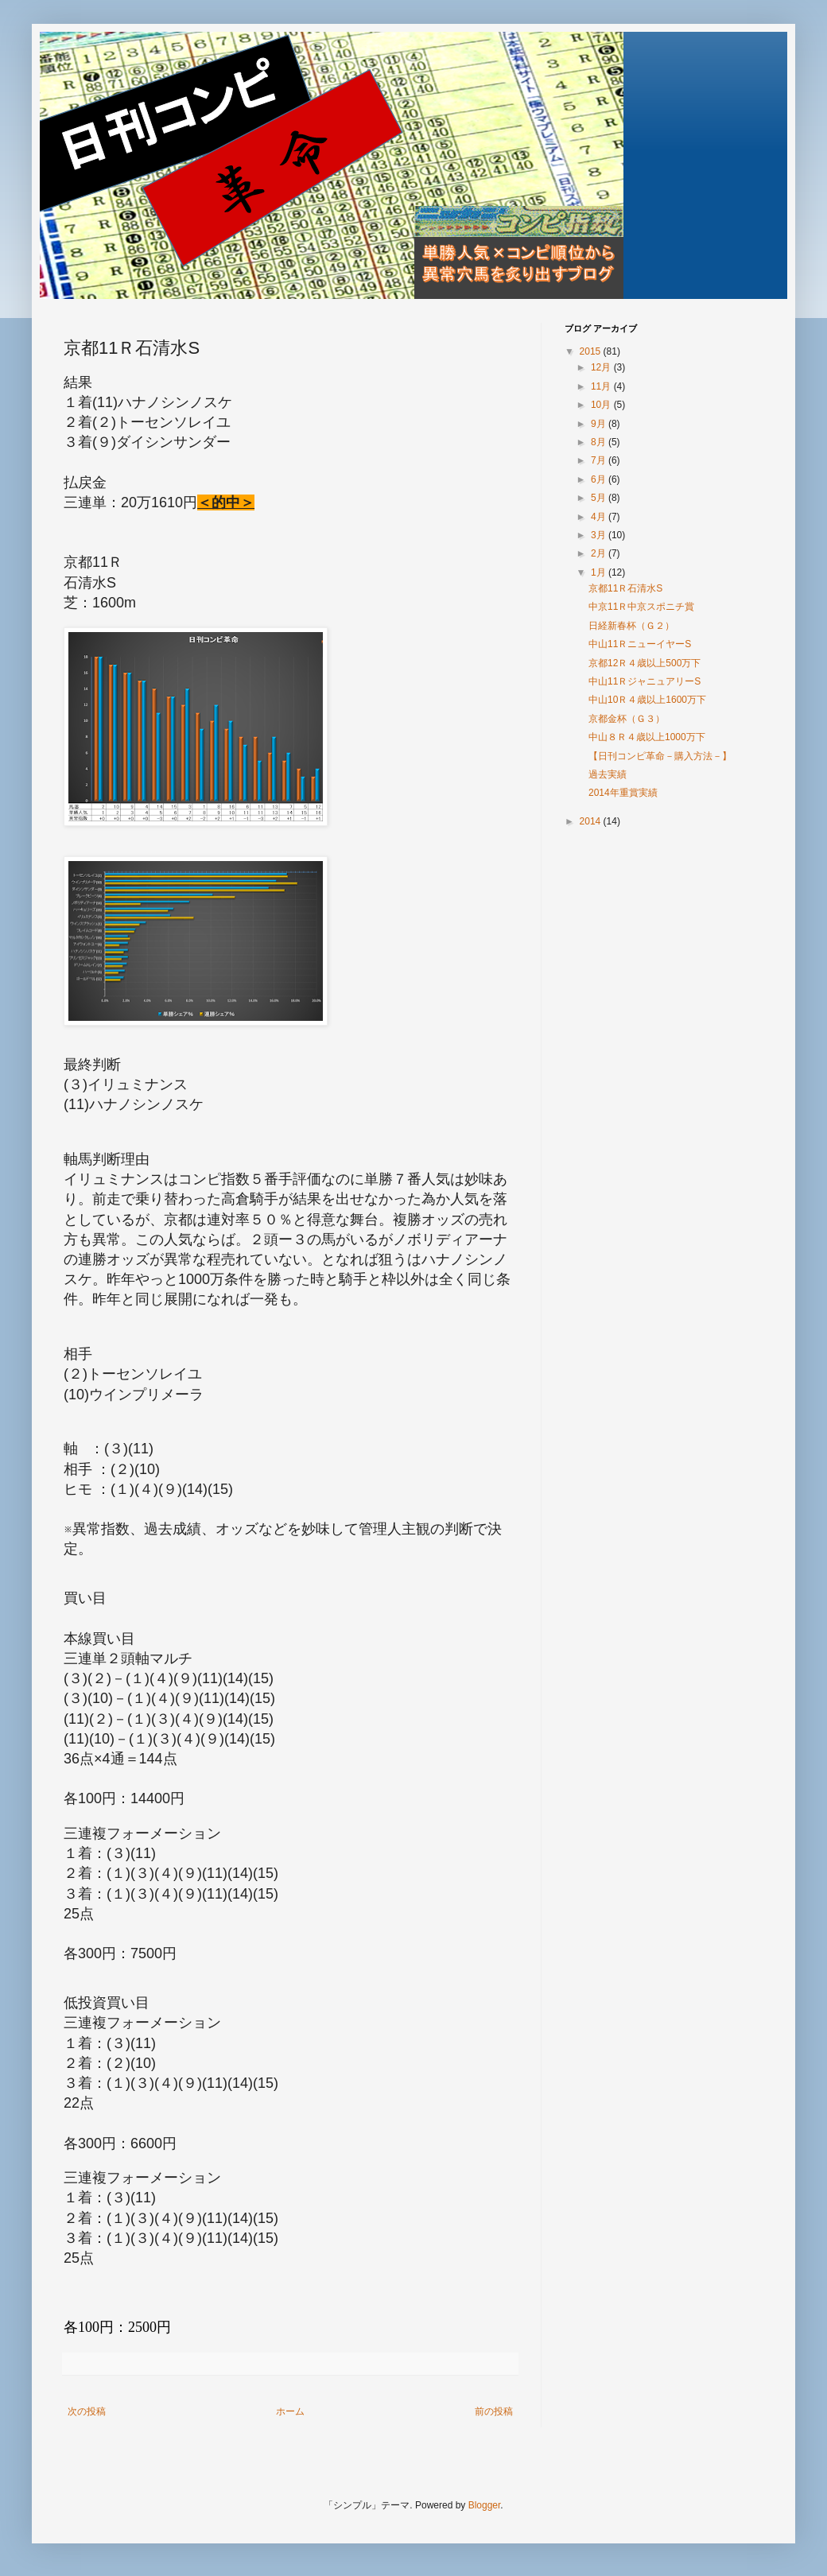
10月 (602, 404)
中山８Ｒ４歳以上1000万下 (646, 737)
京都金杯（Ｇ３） (626, 718)
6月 (599, 479)
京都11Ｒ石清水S (625, 588)
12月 (602, 367)
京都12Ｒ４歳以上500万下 (644, 663)
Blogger (484, 2505)
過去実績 (607, 774)
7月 (599, 460)
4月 (599, 516)
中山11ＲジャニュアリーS (644, 681)
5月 (599, 497)
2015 (592, 351)
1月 (599, 572)
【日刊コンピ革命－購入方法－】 (660, 756)
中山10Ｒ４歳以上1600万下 (647, 699)
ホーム (290, 2411)
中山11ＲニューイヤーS (639, 644)
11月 (602, 386)
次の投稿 (87, 2411)
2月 (599, 553)
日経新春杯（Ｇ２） (631, 625)
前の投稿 (494, 2411)
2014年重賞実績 (623, 792)
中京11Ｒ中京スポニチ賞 (641, 606)
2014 (592, 821)
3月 (599, 535)
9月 (599, 423)
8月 (599, 442)
